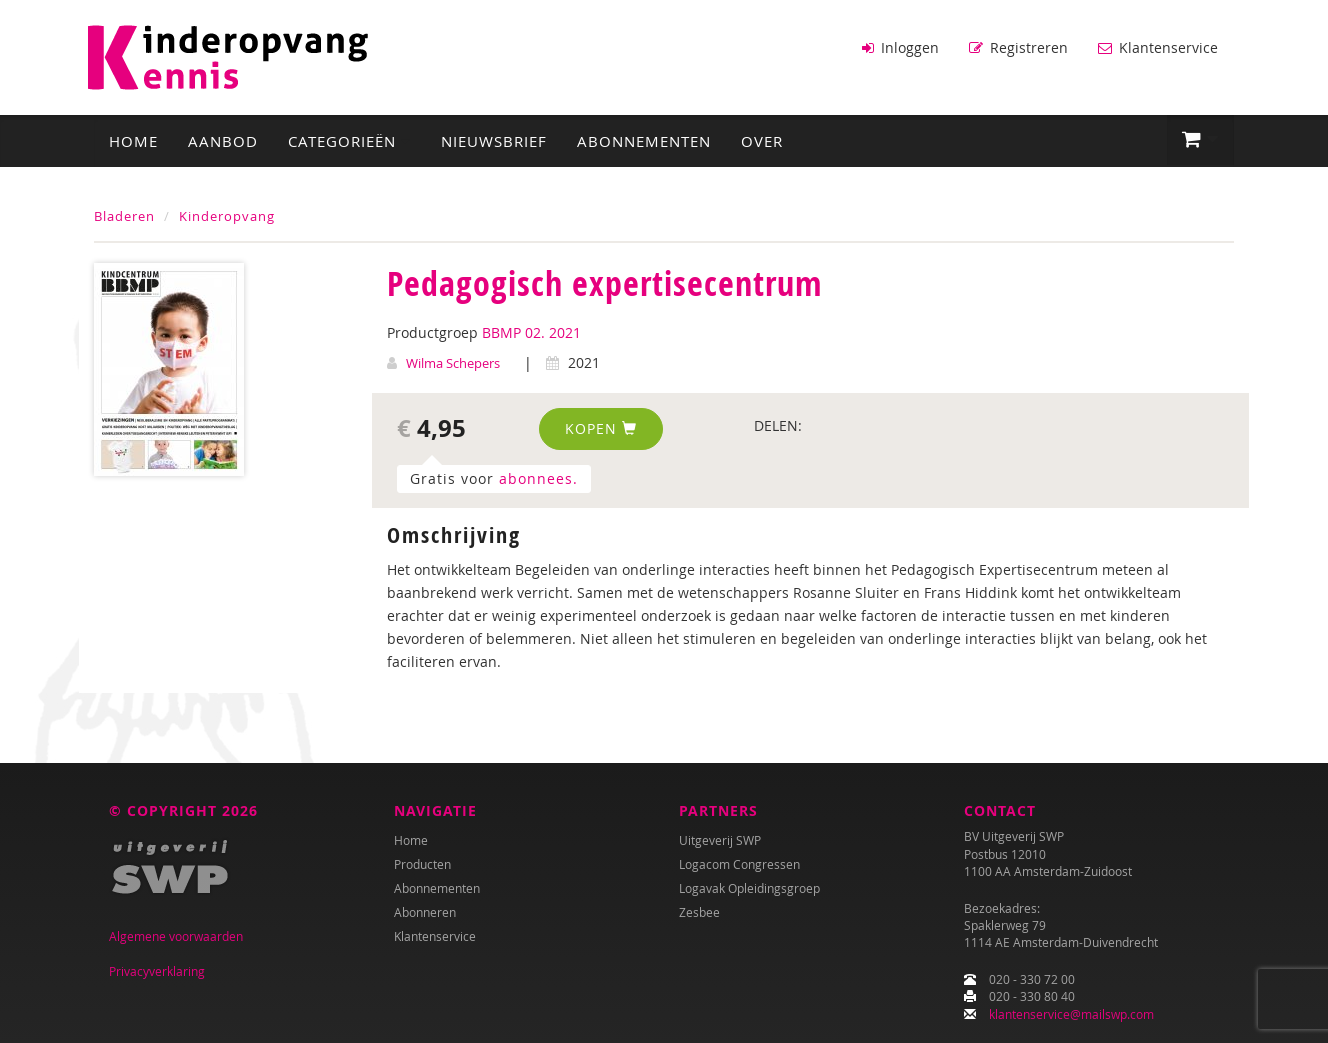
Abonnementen (644, 141)
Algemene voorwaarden (176, 936)
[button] (1200, 140)
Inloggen (900, 47)
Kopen (601, 428)
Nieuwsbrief (494, 141)
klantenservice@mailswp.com (1071, 1014)
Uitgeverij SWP (720, 840)
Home (133, 141)
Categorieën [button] (349, 141)
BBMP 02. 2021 (531, 332)
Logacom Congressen (739, 864)
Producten (422, 864)
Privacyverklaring (157, 971)
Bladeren (124, 216)
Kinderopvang (227, 216)
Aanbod (223, 141)
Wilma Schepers (453, 363)
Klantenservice (1158, 47)
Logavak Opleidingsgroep (749, 888)
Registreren (1018, 47)
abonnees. (538, 478)
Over (762, 141)
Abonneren (425, 912)
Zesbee (699, 912)
